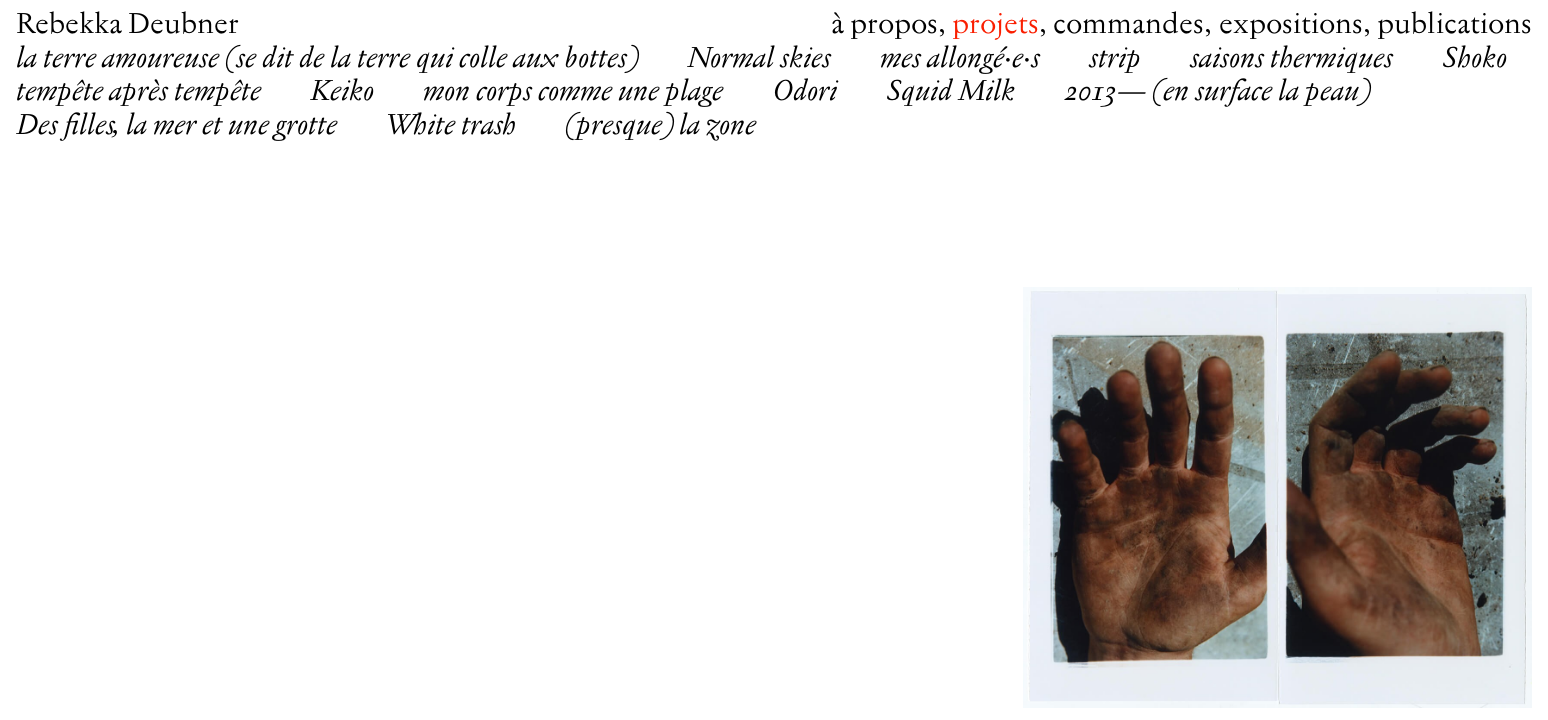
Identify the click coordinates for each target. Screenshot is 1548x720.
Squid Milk (950, 92)
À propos (884, 26)
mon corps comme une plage (573, 92)
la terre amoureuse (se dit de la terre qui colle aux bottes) (327, 59)
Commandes (1128, 26)
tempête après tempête (138, 92)
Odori (804, 92)
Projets (995, 26)
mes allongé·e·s (960, 59)
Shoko (1474, 59)
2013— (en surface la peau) (1217, 92)
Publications (1454, 26)
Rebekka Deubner (127, 25)
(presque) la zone (660, 126)
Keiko (342, 92)
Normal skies (759, 59)
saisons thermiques (1291, 59)
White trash (451, 126)
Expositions (1291, 26)
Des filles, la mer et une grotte (176, 126)
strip (1115, 59)
